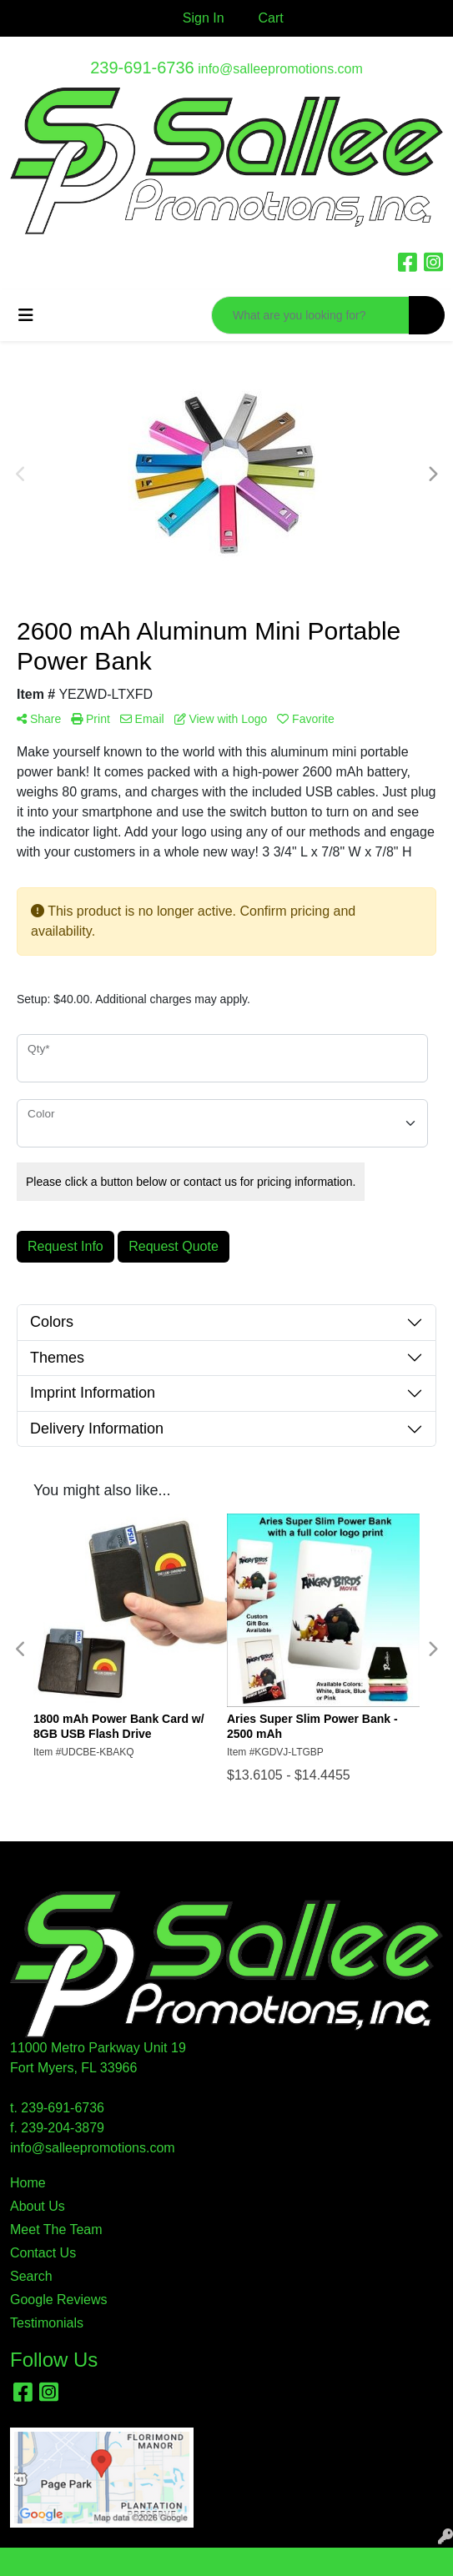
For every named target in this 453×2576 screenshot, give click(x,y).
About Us (37, 2206)
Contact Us (43, 2253)
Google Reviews (59, 2299)
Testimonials (46, 2323)
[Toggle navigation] (25, 315)
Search (31, 2276)
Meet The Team (56, 2229)
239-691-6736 (142, 67)
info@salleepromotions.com (280, 69)
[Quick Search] (310, 315)
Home (28, 2183)
